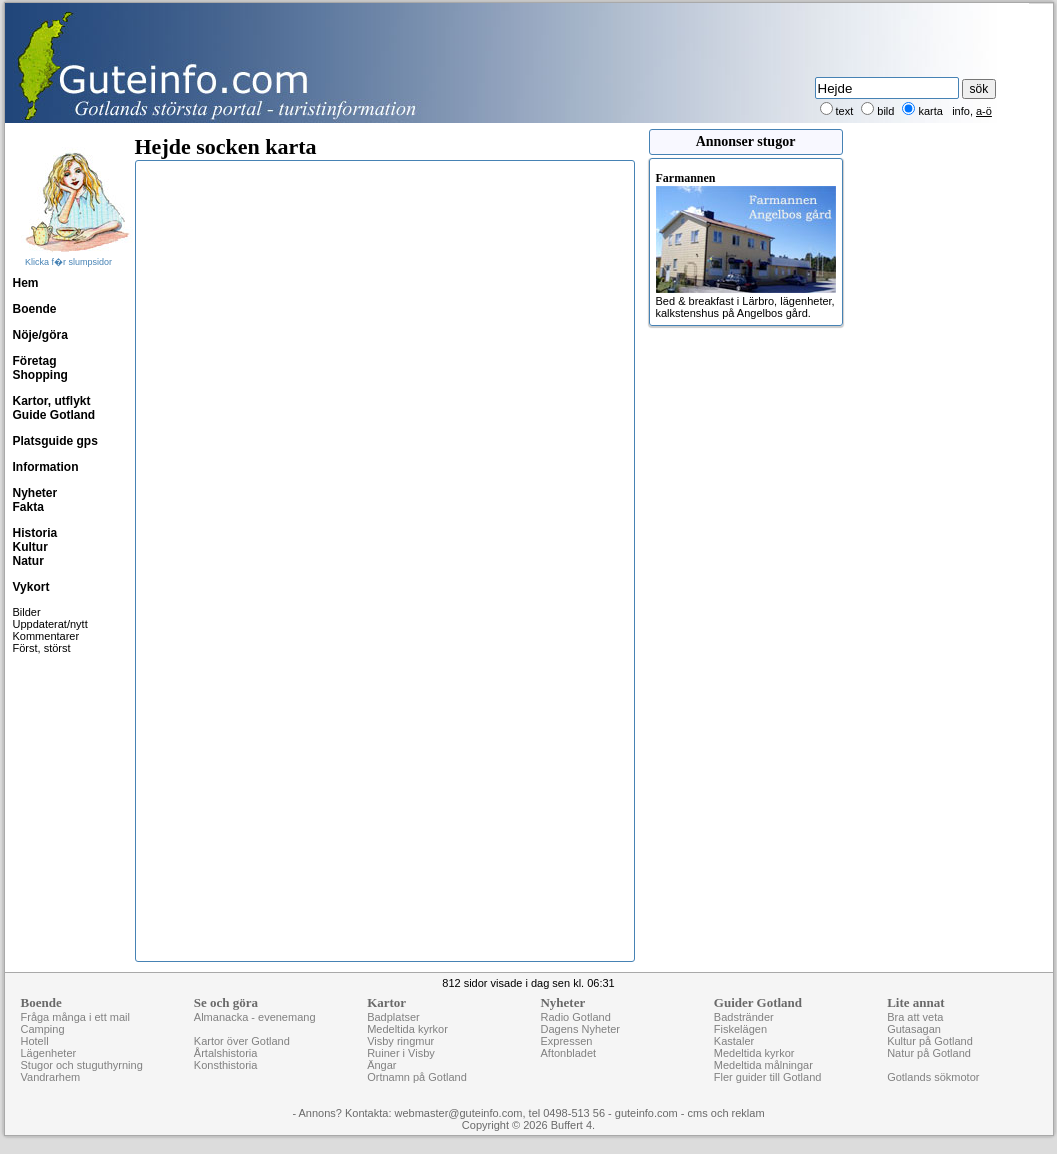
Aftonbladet (568, 1053)
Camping (43, 1029)
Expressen (566, 1041)
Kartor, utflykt (52, 401)
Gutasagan (914, 1029)
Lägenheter (49, 1053)
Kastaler (734, 1041)
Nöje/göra (40, 335)
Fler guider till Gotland (768, 1077)
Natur (28, 561)
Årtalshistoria (226, 1053)
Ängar (381, 1065)
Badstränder (744, 1017)
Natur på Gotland (929, 1053)
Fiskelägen (740, 1029)
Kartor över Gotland (242, 1041)
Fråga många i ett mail (75, 1017)
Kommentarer (46, 636)
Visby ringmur (400, 1041)
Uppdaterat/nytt (50, 624)
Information (46, 467)
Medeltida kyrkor (407, 1029)
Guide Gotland (54, 415)
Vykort (31, 587)
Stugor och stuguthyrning (82, 1065)
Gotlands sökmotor (933, 1077)
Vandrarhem (51, 1077)
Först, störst (42, 648)
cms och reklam (726, 1113)
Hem (26, 283)
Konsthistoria (226, 1065)
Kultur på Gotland (930, 1041)
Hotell (35, 1041)
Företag (35, 361)
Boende (35, 309)
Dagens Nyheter (580, 1029)
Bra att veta (915, 1017)
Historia (35, 533)
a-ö (984, 111)
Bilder (27, 612)
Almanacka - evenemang (255, 1017)
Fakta (28, 507)
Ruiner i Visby (401, 1053)
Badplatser (393, 1017)
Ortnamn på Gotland (417, 1077)
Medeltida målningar (763, 1065)
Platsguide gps (55, 441)
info (961, 111)
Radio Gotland (575, 1017)
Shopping (40, 375)
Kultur (30, 547)
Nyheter (35, 493)
